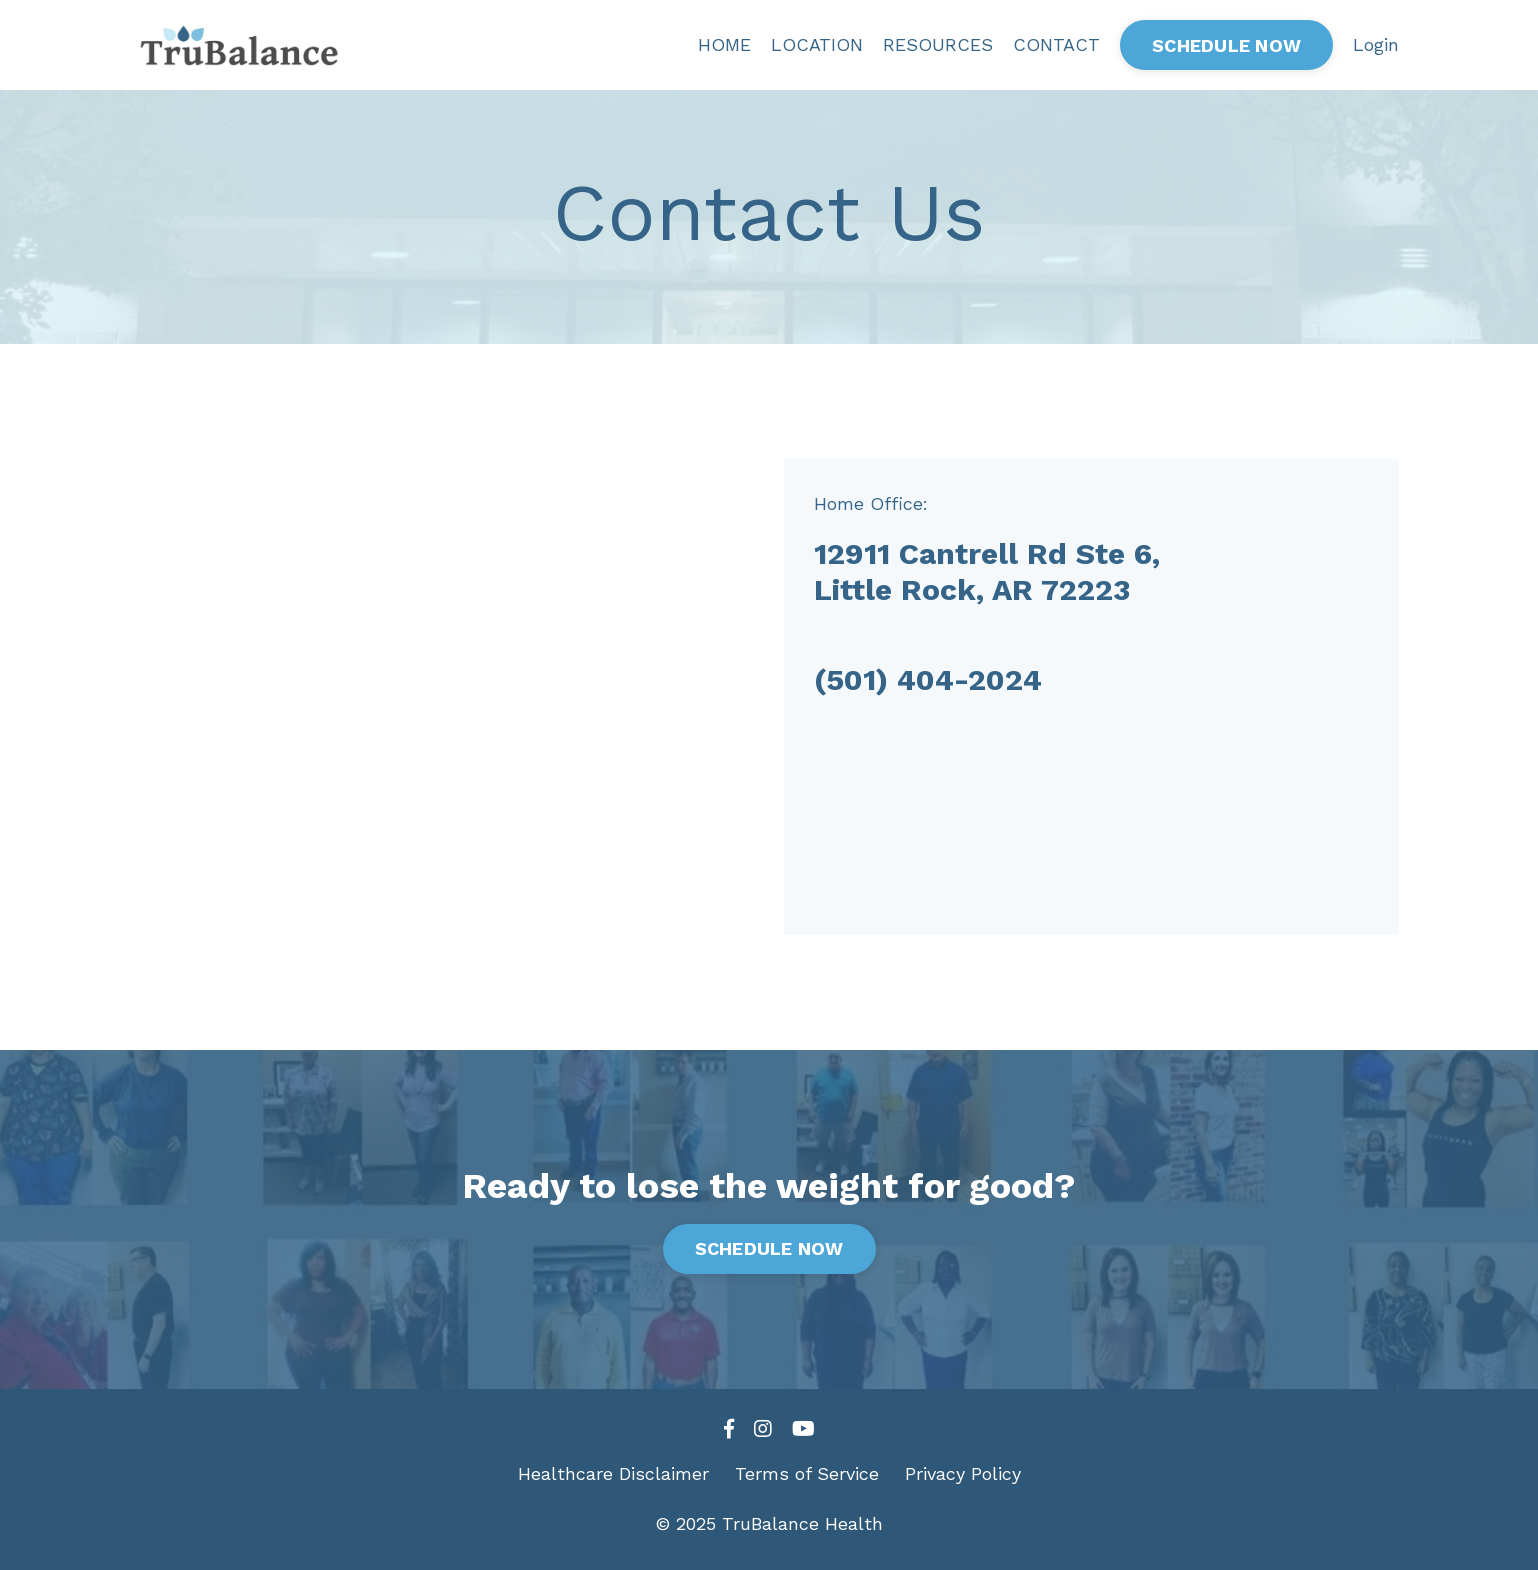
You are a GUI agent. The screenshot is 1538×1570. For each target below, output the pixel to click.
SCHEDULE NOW (1226, 45)
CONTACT (1056, 44)
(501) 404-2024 (928, 679)
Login (1376, 44)
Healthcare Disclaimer (613, 1473)
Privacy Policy (963, 1473)
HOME (724, 44)
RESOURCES (938, 44)
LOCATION (817, 44)
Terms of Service (807, 1473)
